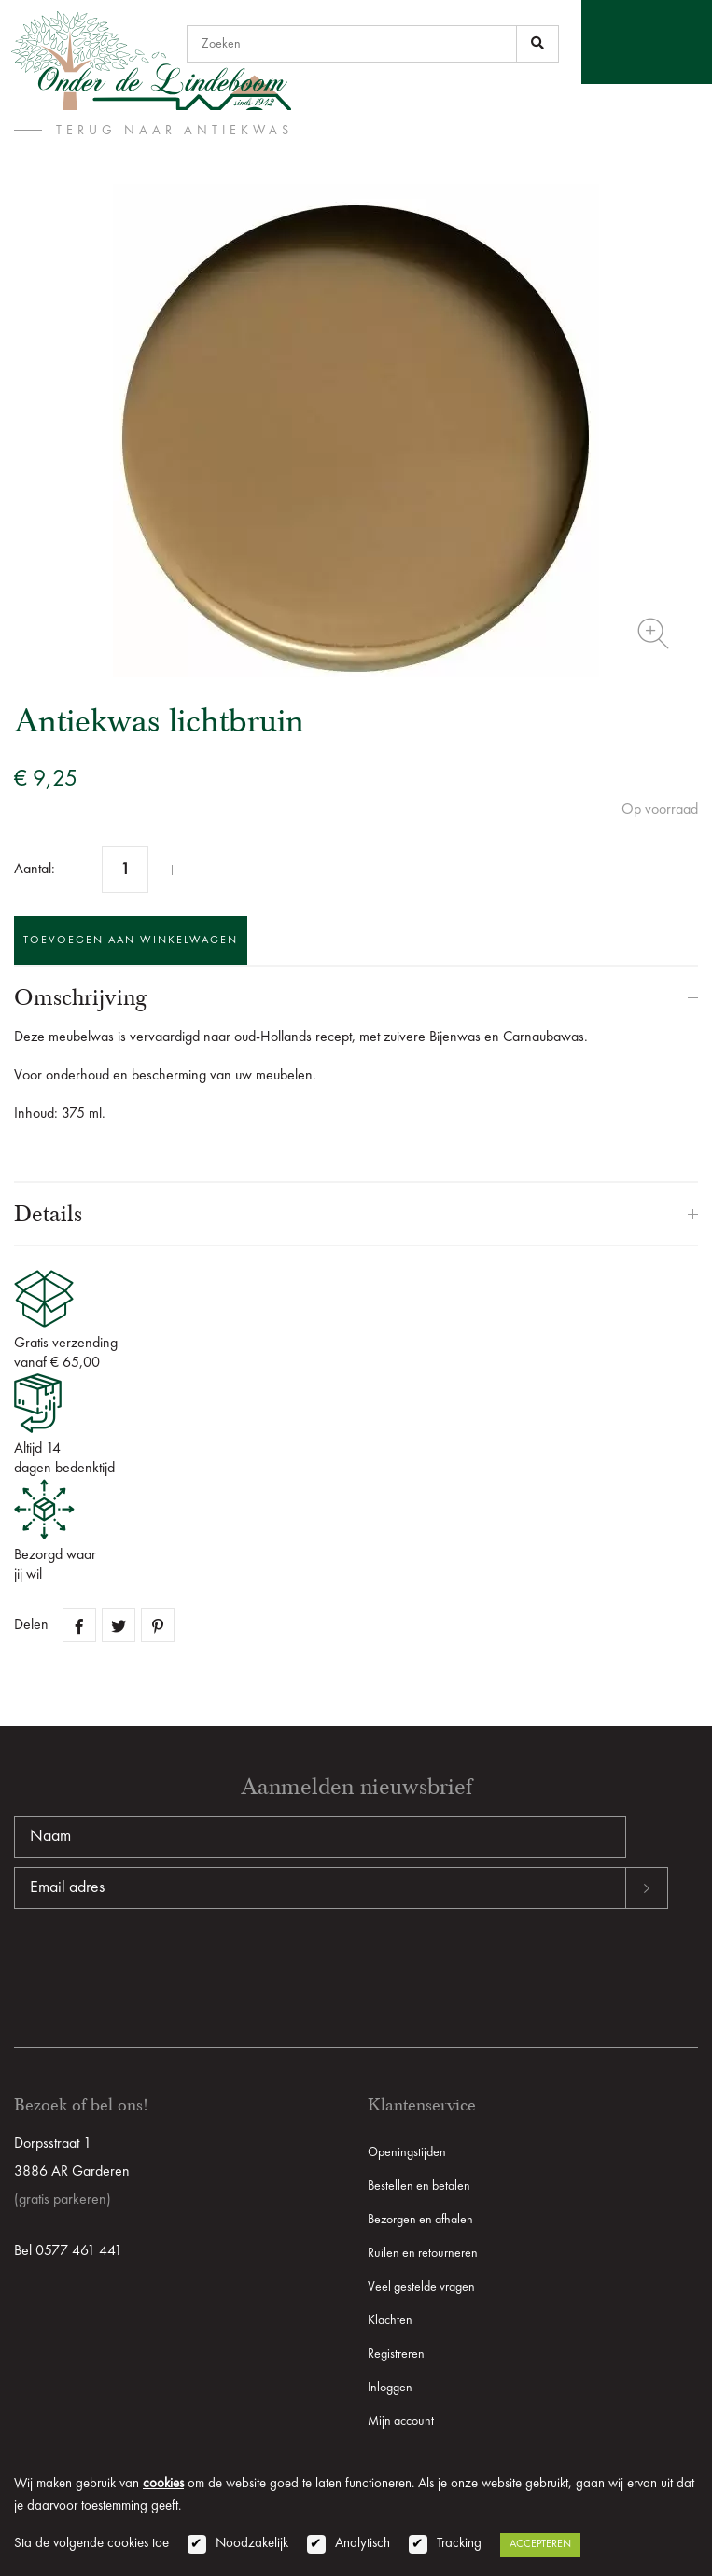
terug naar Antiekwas (174, 130)
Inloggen (390, 2387)
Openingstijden (407, 2152)
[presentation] (156, 1968)
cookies (163, 2484)
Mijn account (401, 2421)
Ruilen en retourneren (423, 2253)
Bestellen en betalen (419, 2186)
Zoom (653, 633)
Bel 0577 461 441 (68, 2251)
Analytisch (362, 2544)
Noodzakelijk (252, 2544)
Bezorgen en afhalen (420, 2219)
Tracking (459, 2544)
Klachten (390, 2320)
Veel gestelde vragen (421, 2286)
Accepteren (540, 2544)
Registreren (396, 2353)
